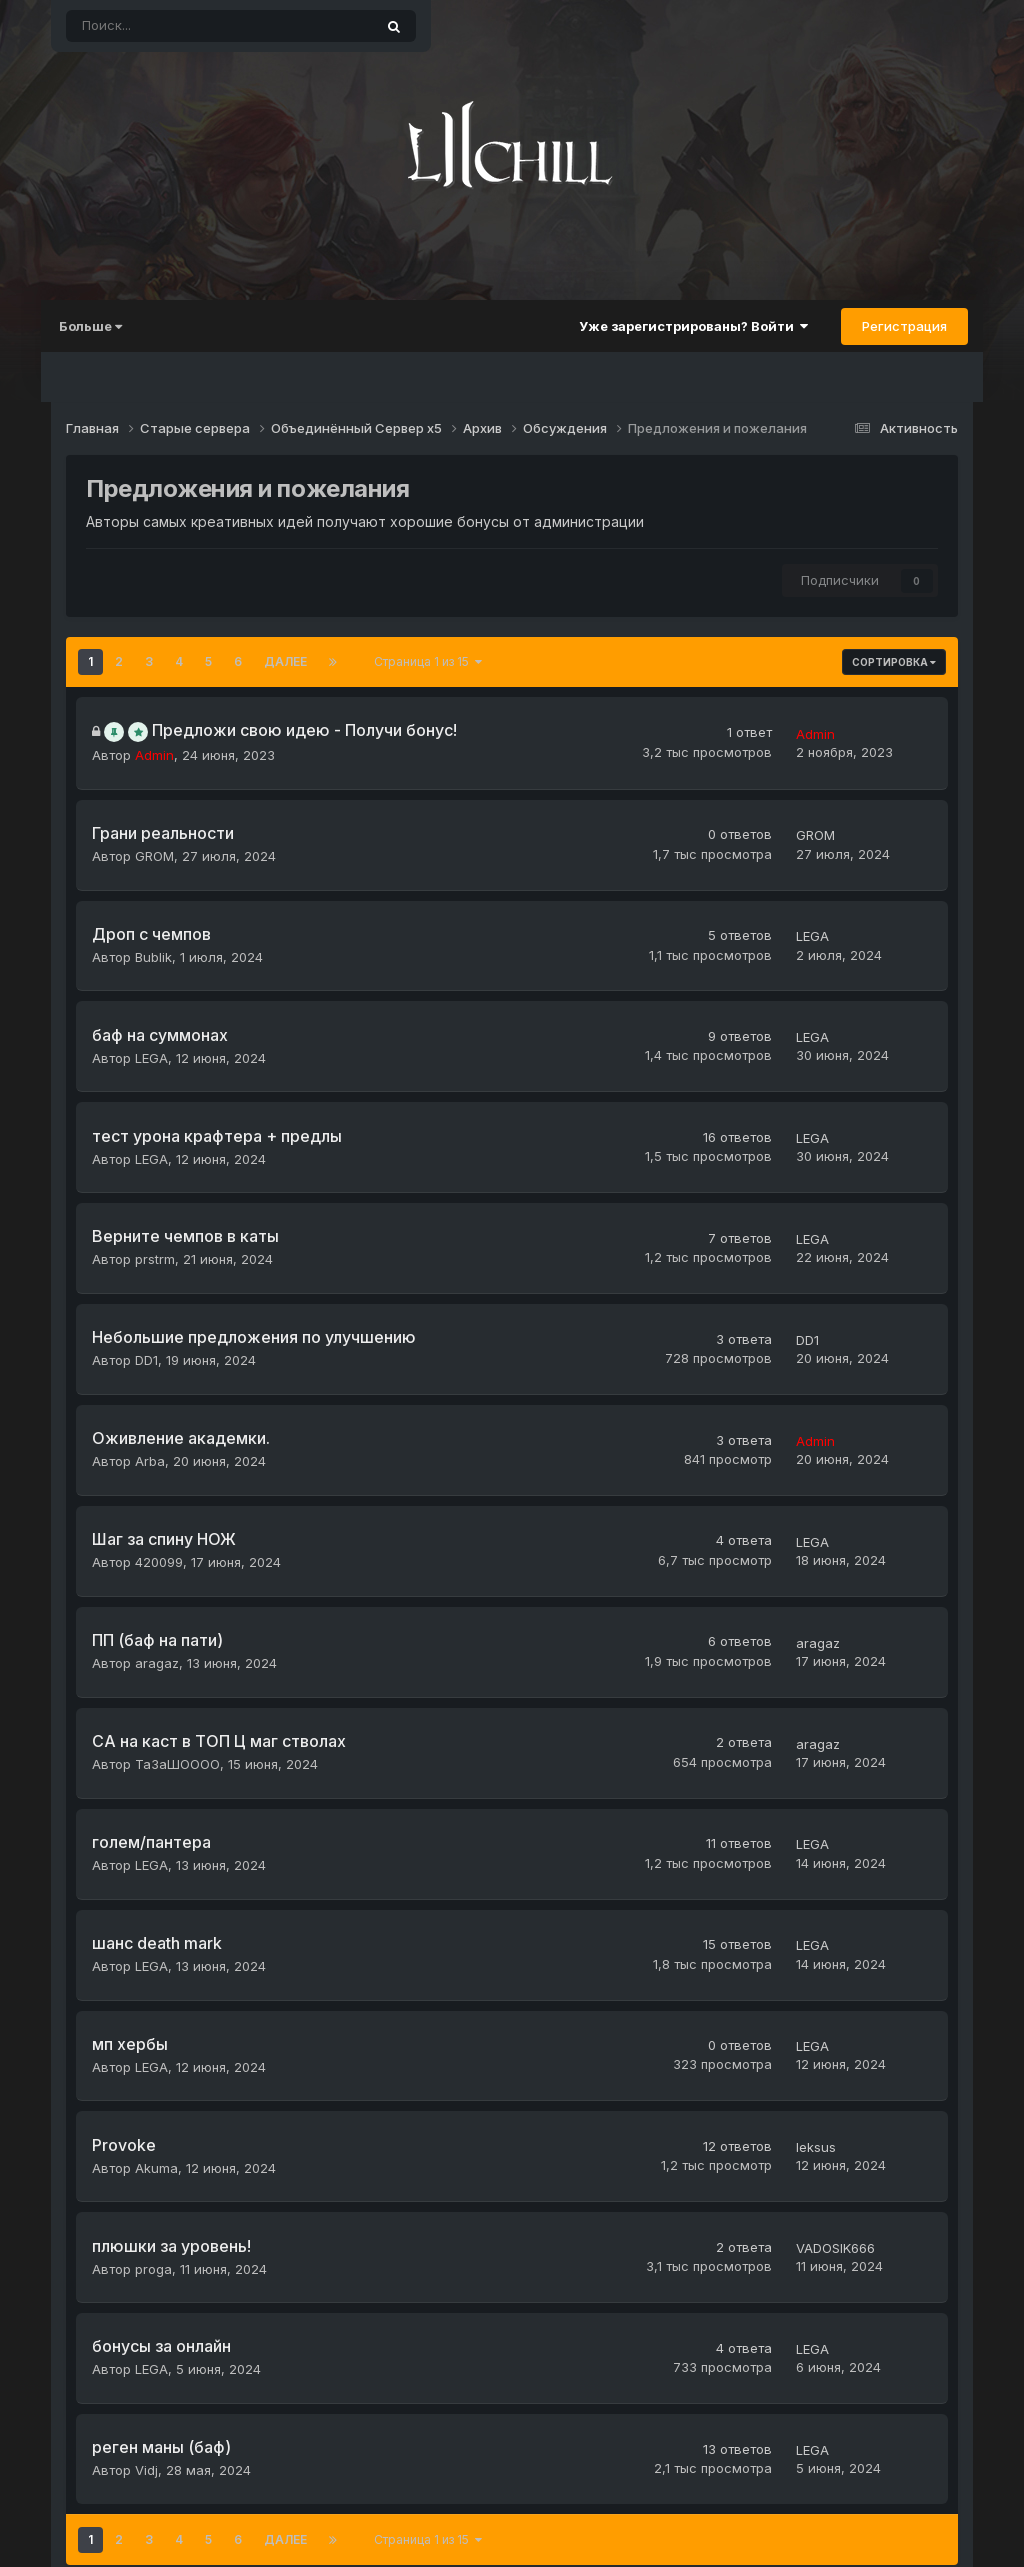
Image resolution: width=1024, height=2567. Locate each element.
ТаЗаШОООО (173, 1655)
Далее (285, 661)
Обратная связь (550, 2492)
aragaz (153, 1564)
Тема (445, 2492)
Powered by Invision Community (863, 2491)
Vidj (142, 2288)
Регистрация (894, 326)
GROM (150, 840)
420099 (155, 1474)
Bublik (149, 931)
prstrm (151, 1202)
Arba (146, 1383)
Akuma (152, 2017)
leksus (820, 1996)
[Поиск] (164, 26)
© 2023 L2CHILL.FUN (512, 2536)
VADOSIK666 (839, 2087)
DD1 (142, 1293)
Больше (100, 326)
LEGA (816, 910)
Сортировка (894, 662)
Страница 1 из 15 (428, 661)
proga (149, 2107)
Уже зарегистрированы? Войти (683, 326)
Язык (373, 2492)
